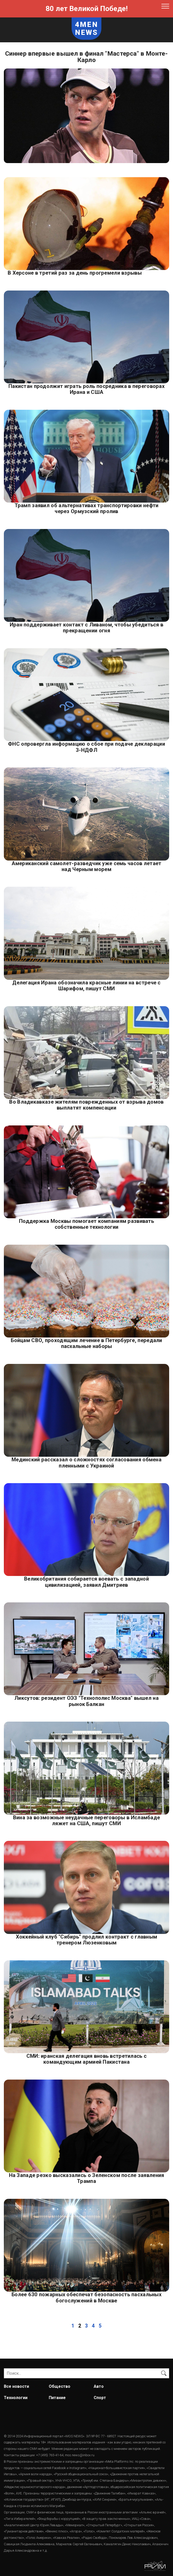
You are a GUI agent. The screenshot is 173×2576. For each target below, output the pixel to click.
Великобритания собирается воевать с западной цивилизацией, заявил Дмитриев (86, 1582)
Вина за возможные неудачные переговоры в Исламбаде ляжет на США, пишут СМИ (86, 1820)
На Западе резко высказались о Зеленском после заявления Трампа (86, 2178)
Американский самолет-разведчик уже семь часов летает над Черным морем (86, 866)
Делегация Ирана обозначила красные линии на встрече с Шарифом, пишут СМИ (86, 986)
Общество (59, 2386)
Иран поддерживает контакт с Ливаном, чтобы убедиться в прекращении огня (87, 628)
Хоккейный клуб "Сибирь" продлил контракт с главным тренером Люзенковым (86, 1940)
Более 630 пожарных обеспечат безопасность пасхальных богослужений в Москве (86, 2297)
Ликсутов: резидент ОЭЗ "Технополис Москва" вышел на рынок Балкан (86, 1701)
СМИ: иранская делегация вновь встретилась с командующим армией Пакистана (86, 2059)
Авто (99, 2386)
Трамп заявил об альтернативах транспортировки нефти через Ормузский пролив (87, 508)
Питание (57, 2397)
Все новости (16, 2386)
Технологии (15, 2397)
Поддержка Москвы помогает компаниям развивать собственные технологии (86, 1224)
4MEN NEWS (86, 28)
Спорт (100, 2397)
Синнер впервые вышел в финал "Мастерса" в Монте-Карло (86, 56)
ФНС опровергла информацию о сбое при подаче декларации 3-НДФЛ (86, 747)
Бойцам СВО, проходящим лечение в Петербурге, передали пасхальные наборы (86, 1343)
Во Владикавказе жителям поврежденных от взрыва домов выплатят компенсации (86, 1105)
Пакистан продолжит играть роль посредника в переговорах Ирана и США (86, 389)
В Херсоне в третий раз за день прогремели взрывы (75, 273)
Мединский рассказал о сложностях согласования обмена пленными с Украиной (86, 1463)
